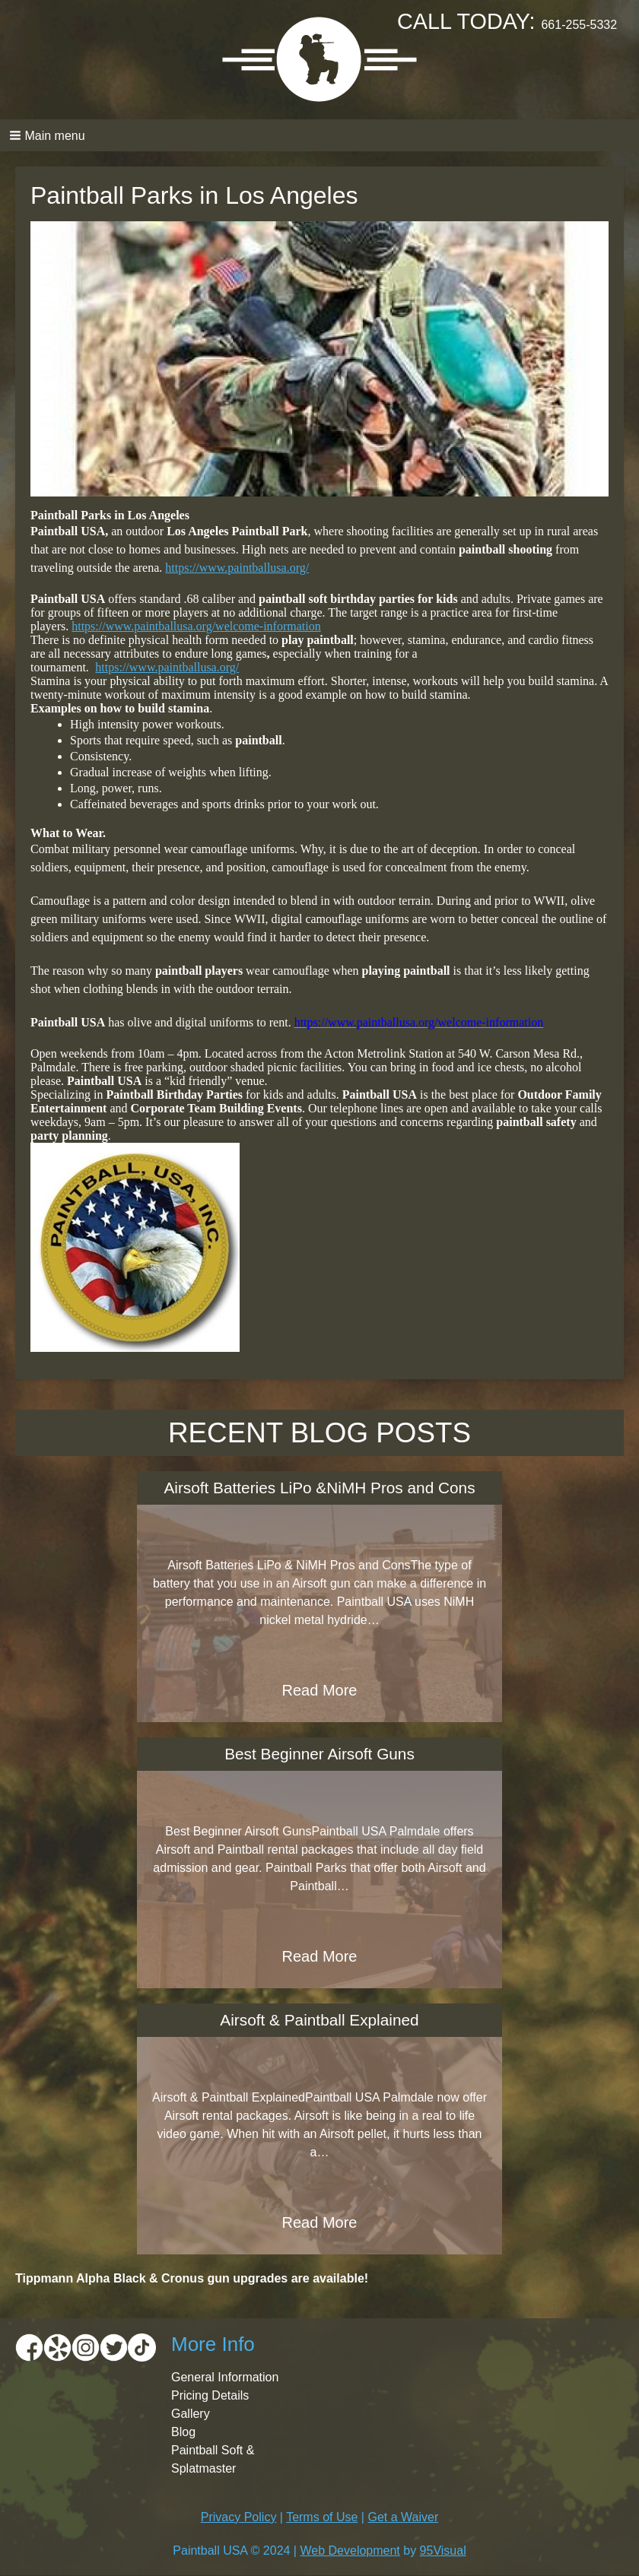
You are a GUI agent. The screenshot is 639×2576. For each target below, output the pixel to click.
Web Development (349, 2550)
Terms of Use (322, 2517)
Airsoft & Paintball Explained (319, 2020)
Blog (183, 2431)
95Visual (443, 2550)
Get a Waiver (402, 2517)
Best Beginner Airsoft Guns (319, 1753)
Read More (320, 1690)
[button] (319, 135)
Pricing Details (210, 2395)
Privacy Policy (239, 2517)
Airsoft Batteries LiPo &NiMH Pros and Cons (319, 1487)
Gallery (190, 2413)
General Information (224, 2377)
